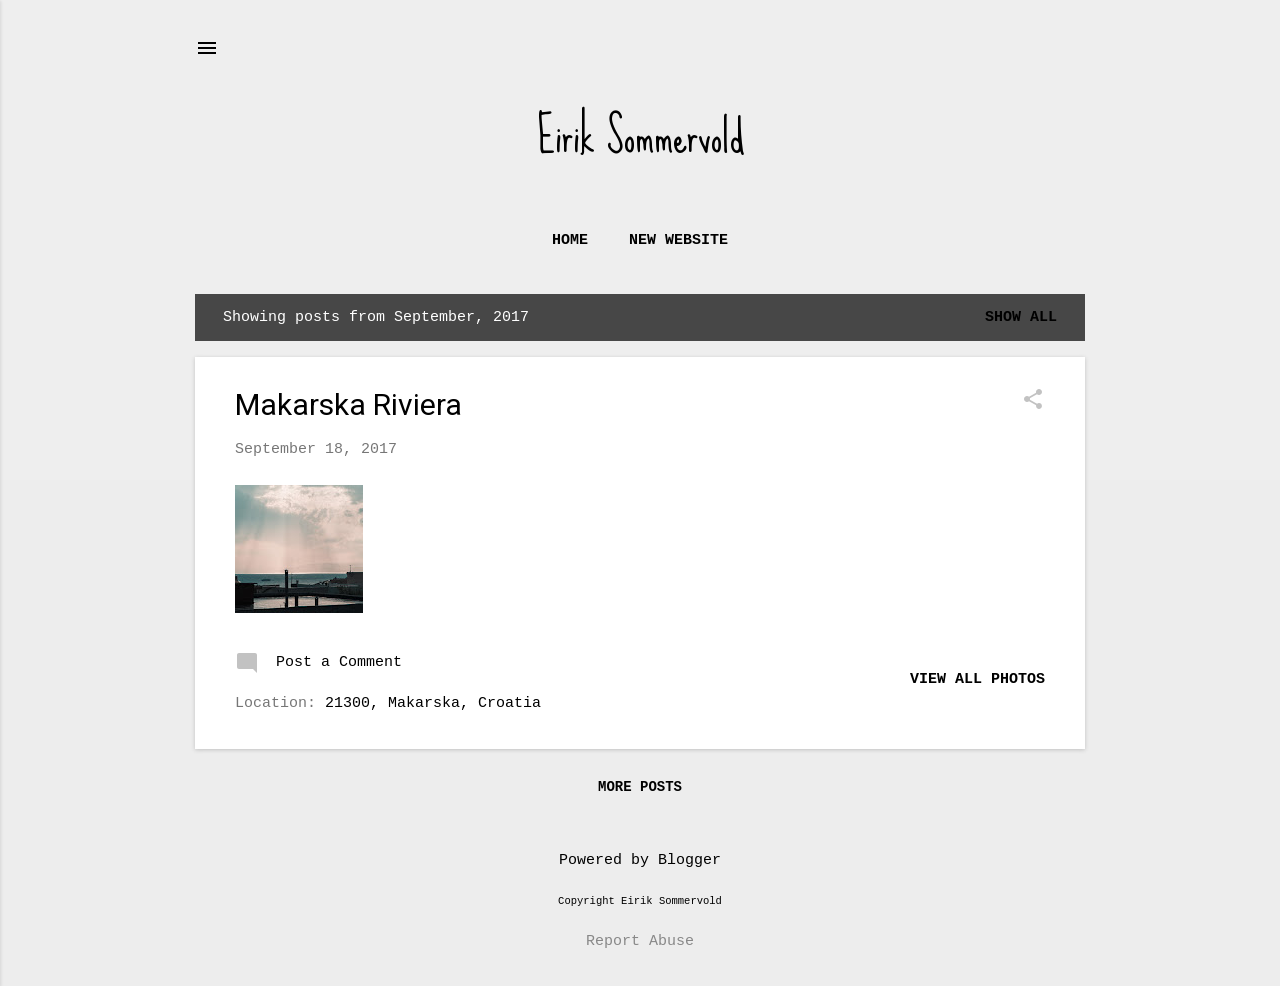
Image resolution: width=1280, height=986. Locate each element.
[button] (1033, 401)
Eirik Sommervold (640, 136)
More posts (640, 787)
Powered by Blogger (640, 860)
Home (570, 240)
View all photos (977, 679)
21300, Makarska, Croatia (433, 703)
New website (678, 240)
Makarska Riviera (348, 404)
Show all (1021, 317)
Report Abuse (640, 941)
